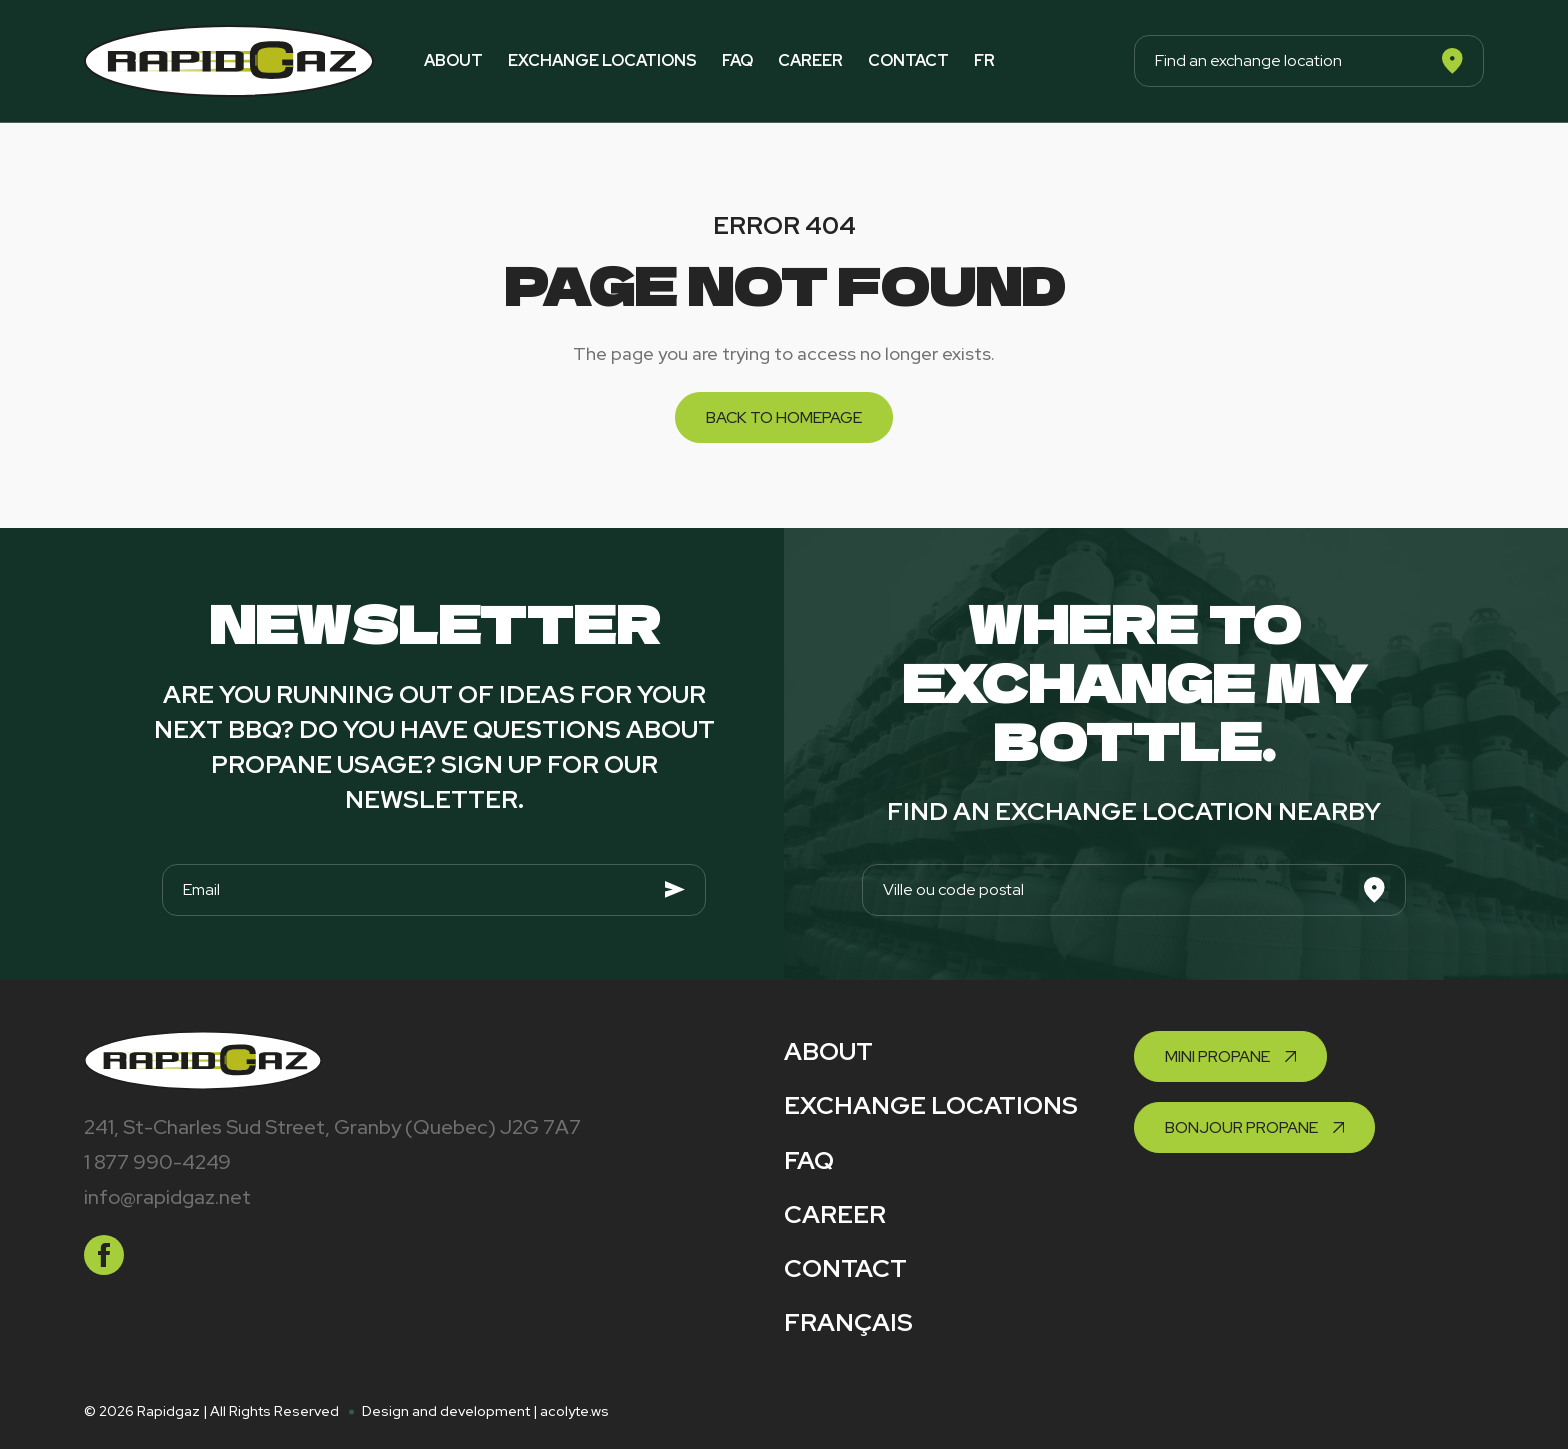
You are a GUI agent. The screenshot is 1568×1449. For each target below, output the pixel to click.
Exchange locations (602, 60)
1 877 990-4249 (157, 1162)
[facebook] (104, 1255)
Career (810, 60)
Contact (908, 60)
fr (984, 60)
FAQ (737, 60)
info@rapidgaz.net (167, 1197)
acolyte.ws (574, 1411)
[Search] (1452, 61)
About (453, 60)
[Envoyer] (675, 890)
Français (848, 1322)
